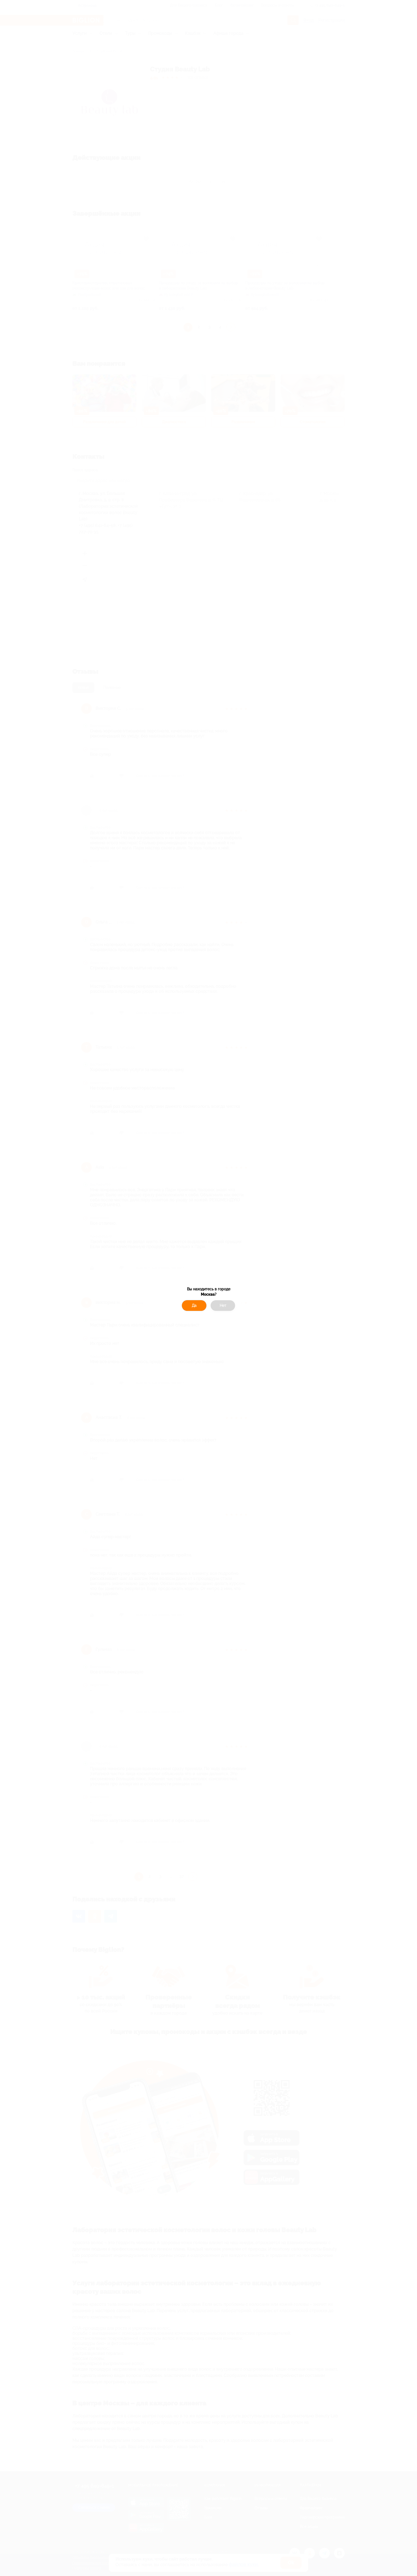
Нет (223, 1305)
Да (194, 1305)
